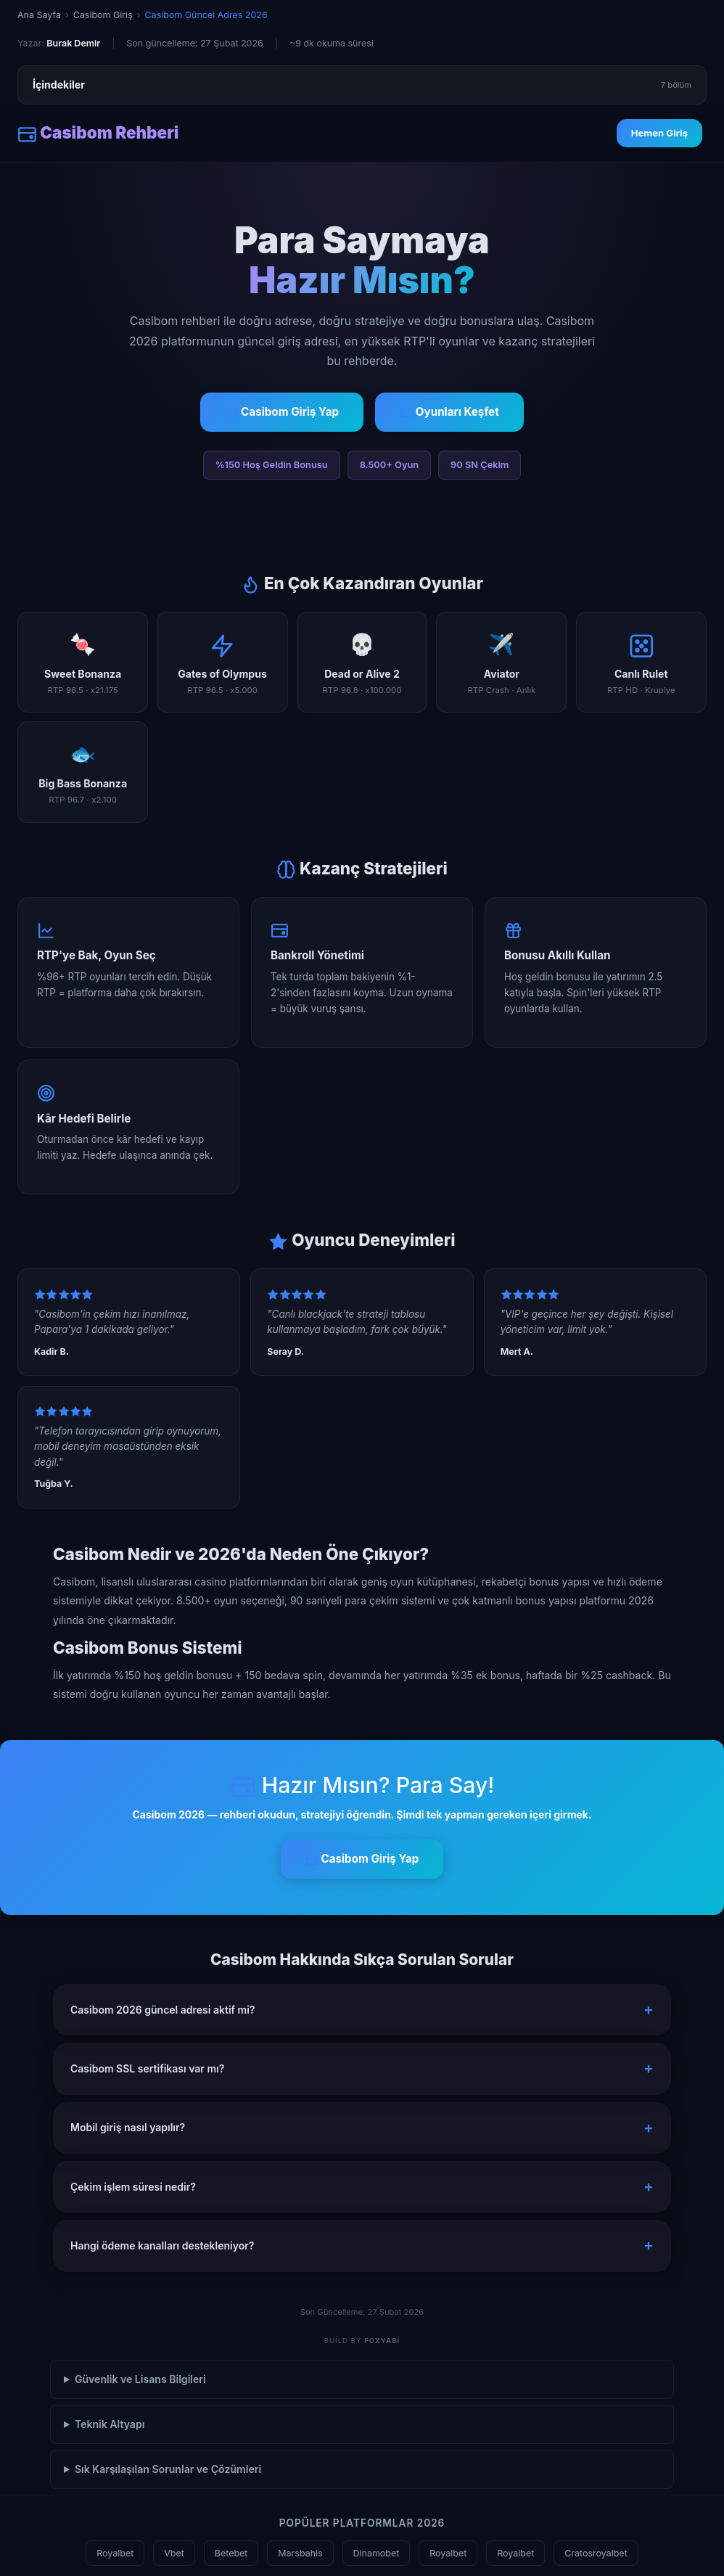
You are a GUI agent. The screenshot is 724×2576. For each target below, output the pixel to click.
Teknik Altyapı (110, 2424)
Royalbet (114, 2553)
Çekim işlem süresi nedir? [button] (133, 2187)
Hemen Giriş (659, 133)
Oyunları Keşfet (449, 412)
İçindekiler (362, 85)
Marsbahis (300, 2553)
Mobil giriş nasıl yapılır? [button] (127, 2127)
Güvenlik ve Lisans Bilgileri (140, 2379)
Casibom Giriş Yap (282, 412)
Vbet (174, 2553)
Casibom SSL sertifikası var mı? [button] (147, 2068)
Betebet (231, 2553)
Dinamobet (376, 2553)
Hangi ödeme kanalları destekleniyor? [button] (162, 2245)
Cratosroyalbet (596, 2553)
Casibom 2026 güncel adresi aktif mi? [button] (162, 2009)
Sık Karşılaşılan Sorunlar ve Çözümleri (168, 2469)
